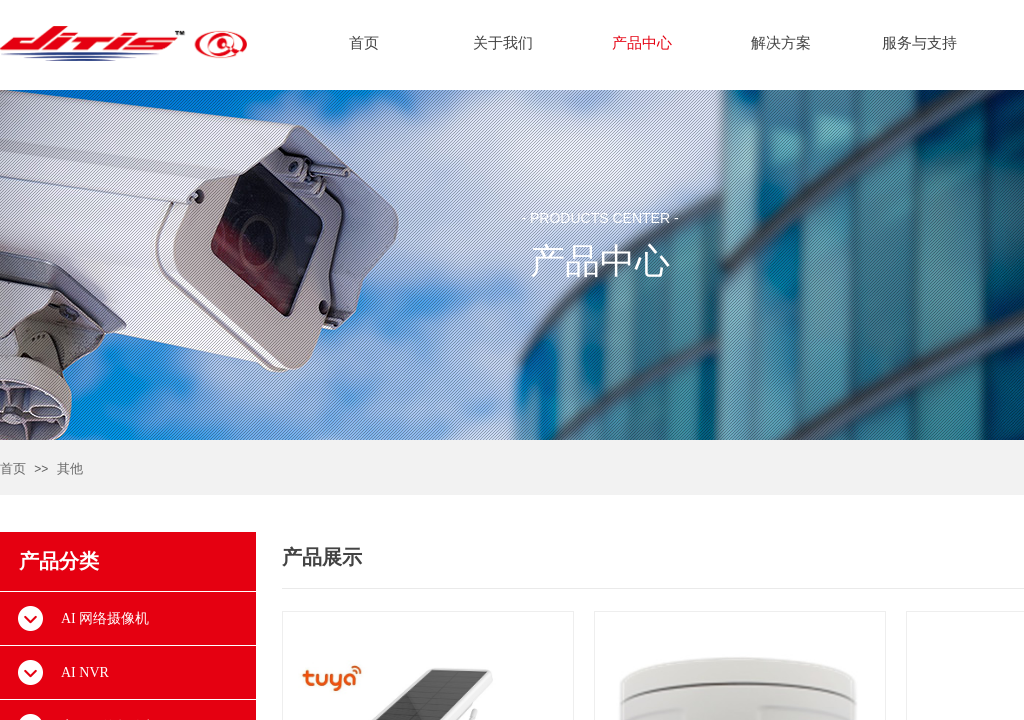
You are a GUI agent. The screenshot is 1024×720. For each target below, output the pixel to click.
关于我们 (503, 43)
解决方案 (781, 43)
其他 (70, 468)
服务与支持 (919, 43)
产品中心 (642, 43)
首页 (13, 468)
